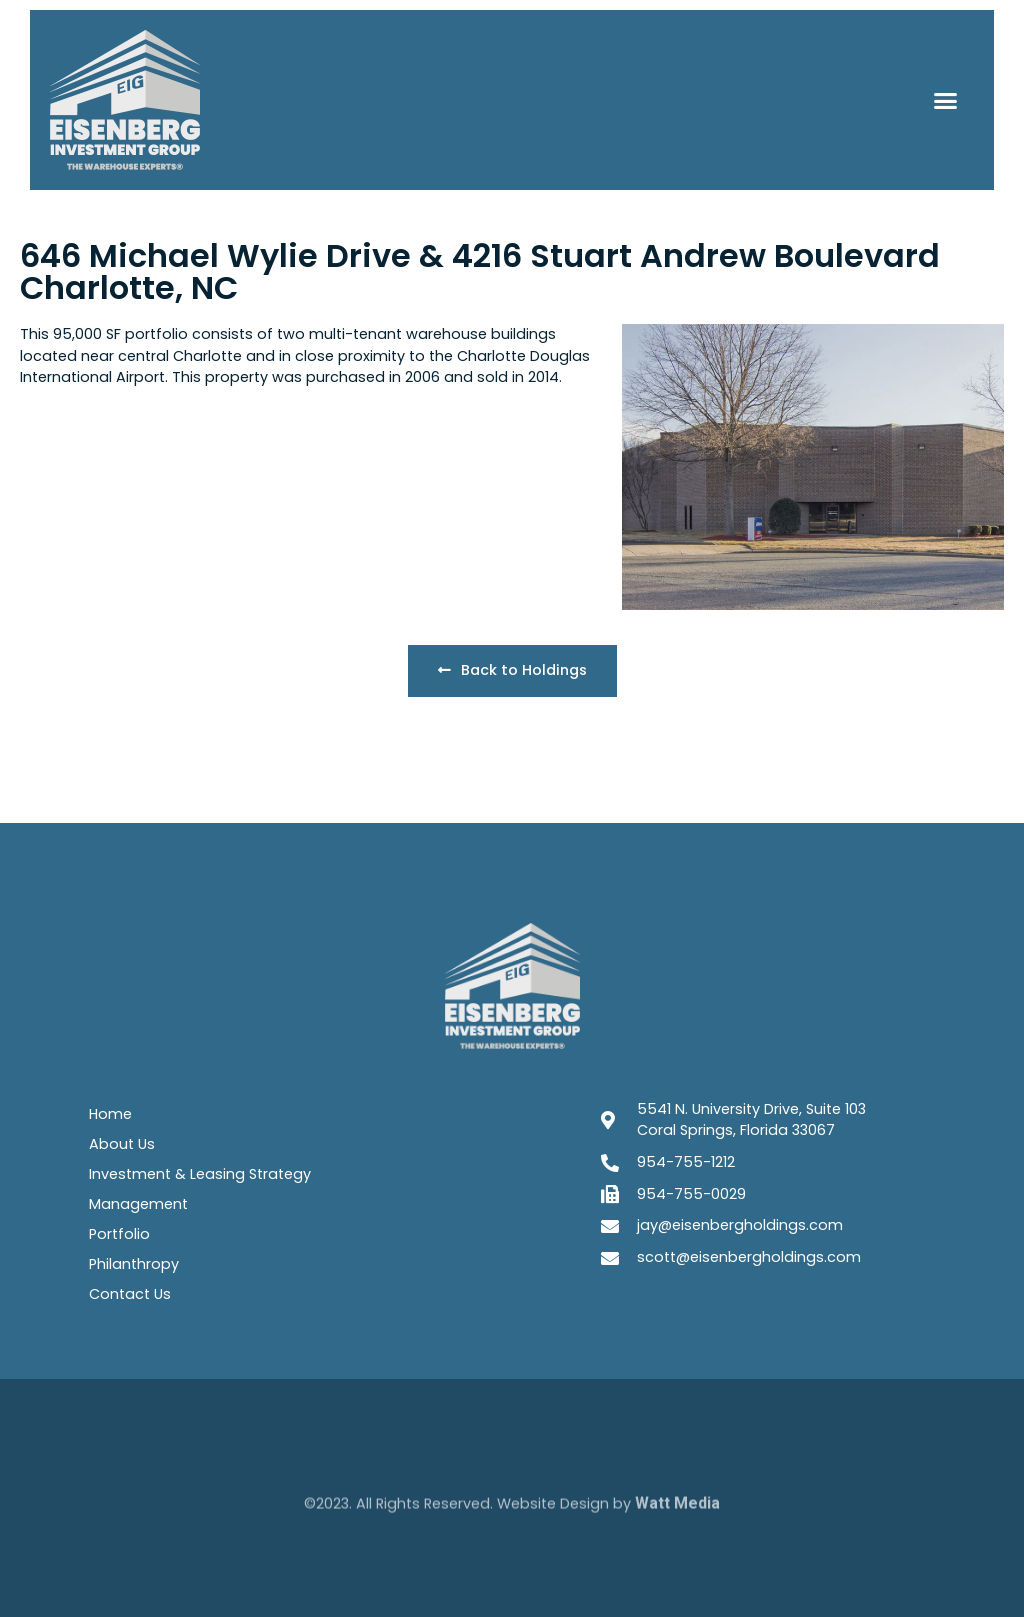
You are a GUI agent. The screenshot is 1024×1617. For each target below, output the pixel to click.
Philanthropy (134, 1264)
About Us (122, 1144)
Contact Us (130, 1294)
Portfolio (119, 1234)
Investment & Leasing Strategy (200, 1174)
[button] (945, 100)
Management (138, 1204)
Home (110, 1114)
